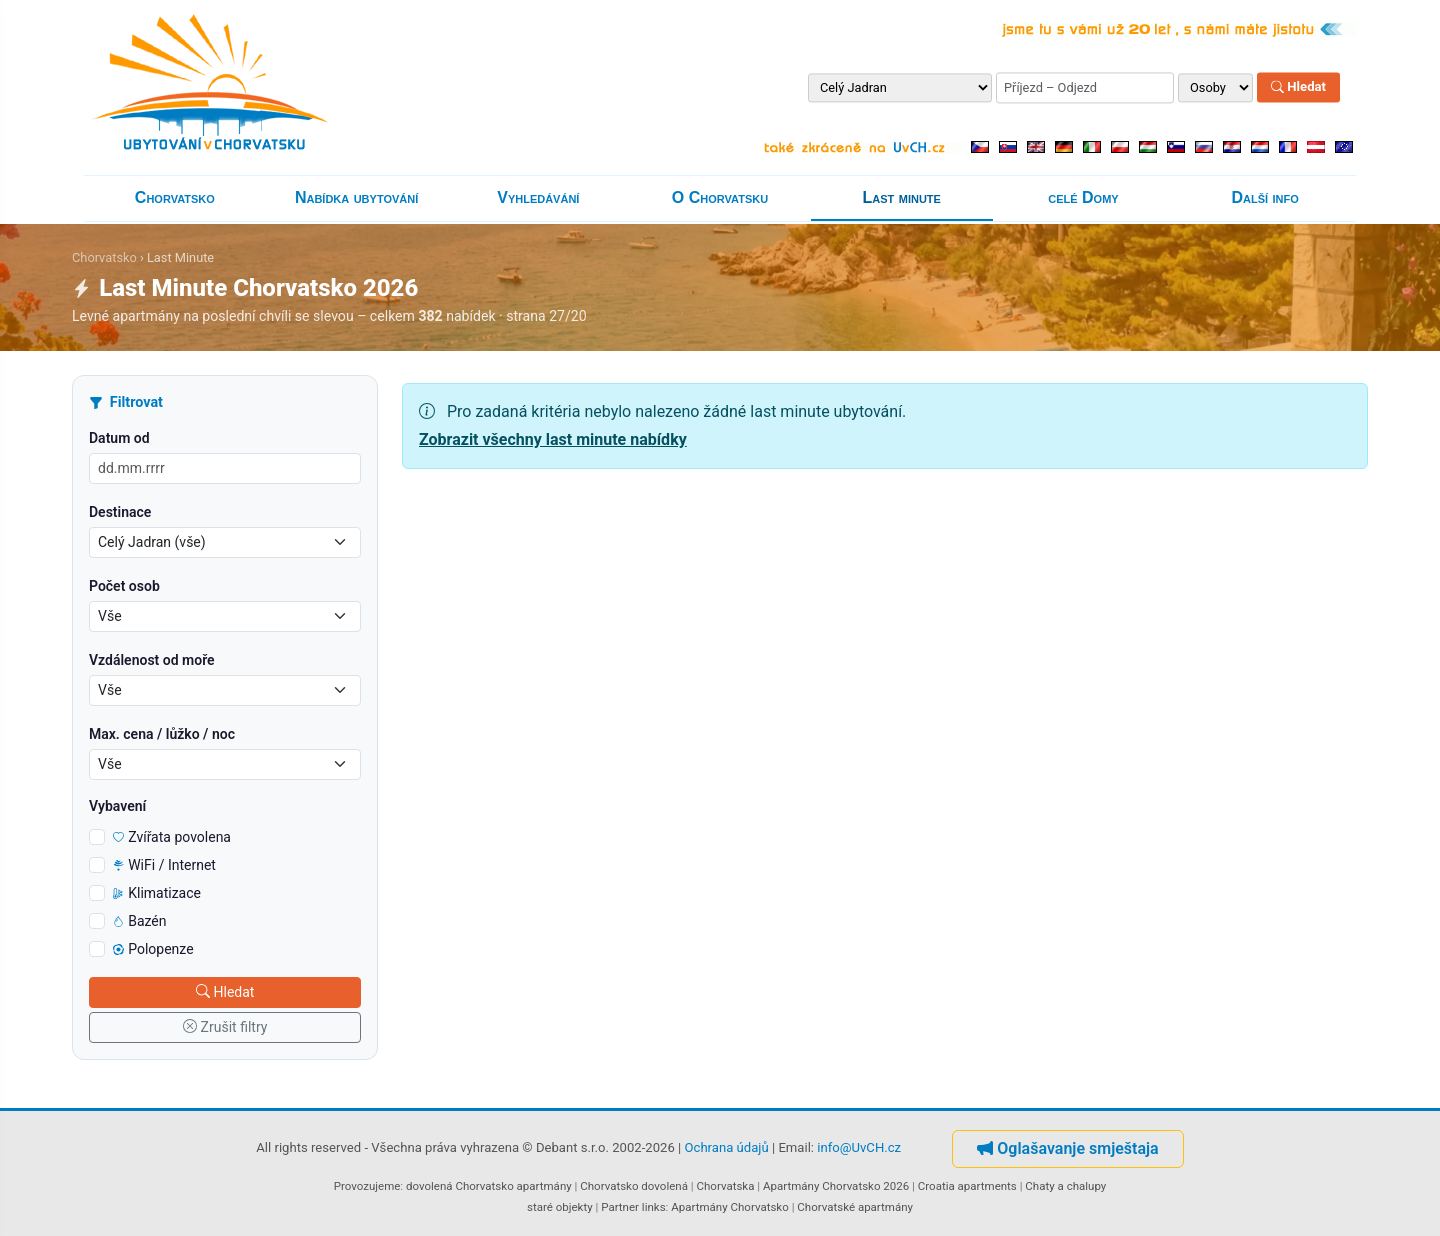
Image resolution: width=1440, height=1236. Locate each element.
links (654, 1207)
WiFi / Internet (164, 865)
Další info (1265, 197)
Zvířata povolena (172, 837)
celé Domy (1083, 197)
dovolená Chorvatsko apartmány (489, 1186)
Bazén (140, 921)
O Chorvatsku (720, 197)
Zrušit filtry (225, 1027)
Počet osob (124, 586)
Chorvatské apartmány (855, 1207)
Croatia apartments (967, 1186)
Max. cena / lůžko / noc (162, 734)
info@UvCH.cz (859, 1147)
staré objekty (560, 1207)
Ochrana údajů (727, 1147)
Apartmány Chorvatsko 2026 (836, 1186)
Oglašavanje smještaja (1067, 1148)
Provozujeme (367, 1186)
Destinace (120, 512)
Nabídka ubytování (356, 197)
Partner (620, 1207)
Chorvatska (725, 1186)
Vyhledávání (538, 197)
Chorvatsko (175, 197)
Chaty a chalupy (1065, 1186)
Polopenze (153, 949)
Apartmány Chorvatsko (730, 1207)
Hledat (1298, 87)
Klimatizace (157, 893)
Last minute (902, 197)
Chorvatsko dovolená (634, 1186)
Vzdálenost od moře (152, 660)
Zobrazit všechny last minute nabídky (553, 439)
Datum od (119, 438)
